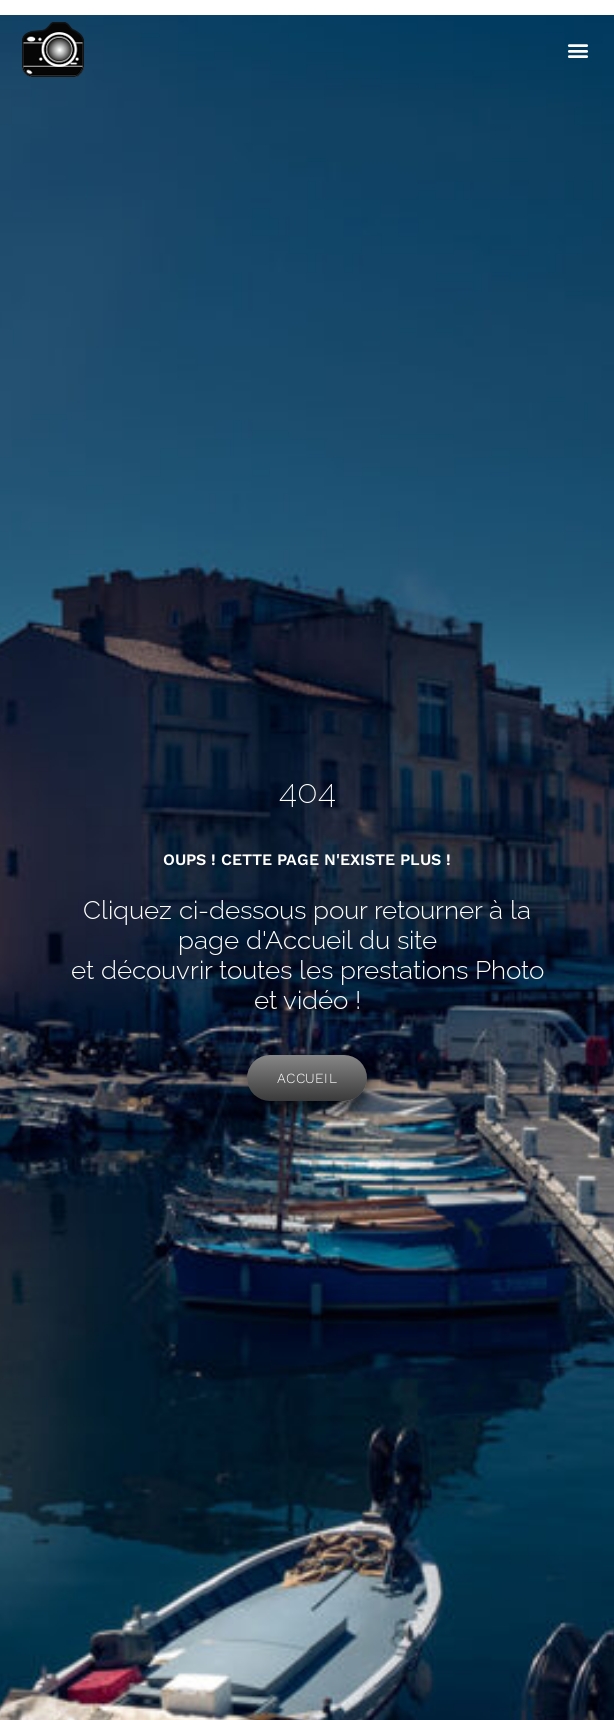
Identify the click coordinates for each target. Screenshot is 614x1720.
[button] (577, 50)
